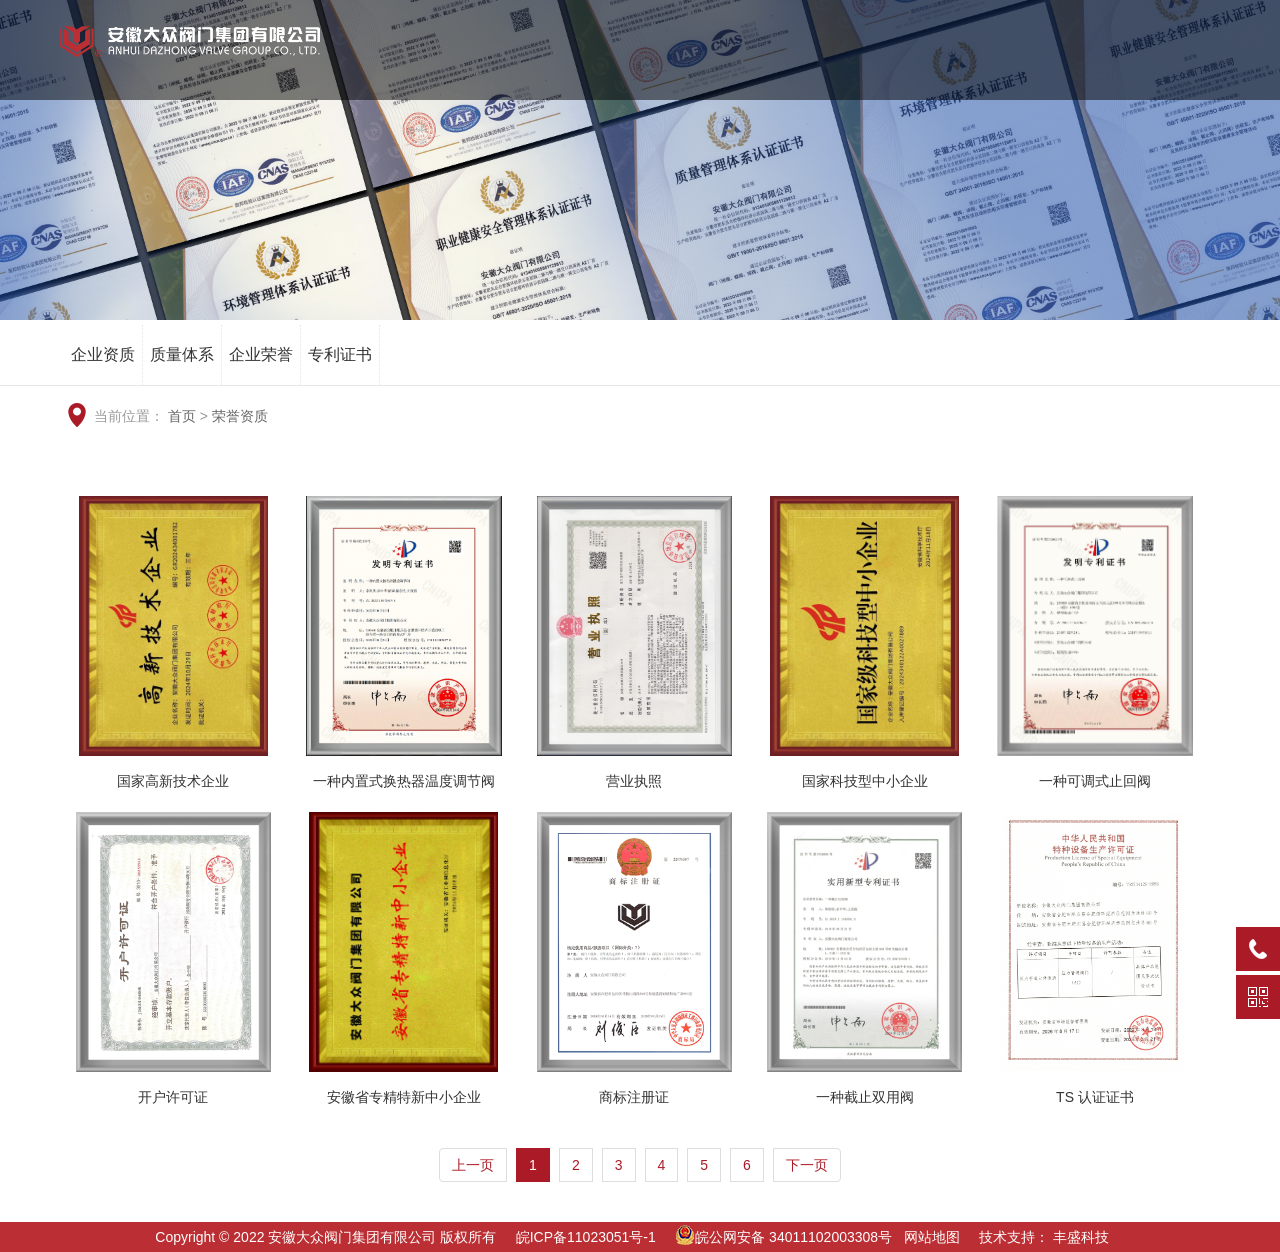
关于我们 (637, 69)
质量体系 (182, 354)
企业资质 (103, 354)
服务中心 (1097, 69)
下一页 (807, 1165)
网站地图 (932, 1237)
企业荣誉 (261, 354)
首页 (182, 416)
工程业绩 (913, 69)
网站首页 (545, 69)
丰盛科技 (1081, 1237)
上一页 (473, 1165)
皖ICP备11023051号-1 (586, 1237)
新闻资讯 (1005, 69)
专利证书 (340, 354)
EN (1114, 20)
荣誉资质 (729, 69)
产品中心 (821, 69)
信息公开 (1189, 69)
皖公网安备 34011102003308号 (783, 1237)
